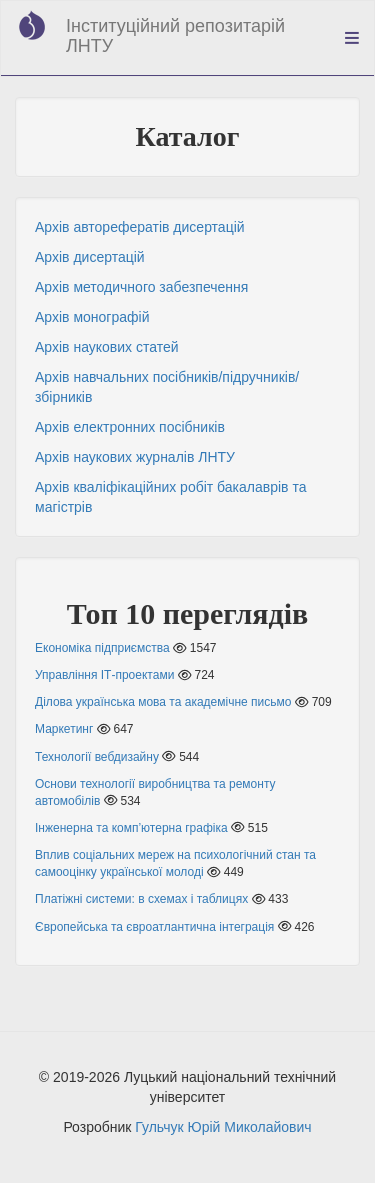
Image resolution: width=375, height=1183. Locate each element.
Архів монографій (92, 317)
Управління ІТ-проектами (104, 675)
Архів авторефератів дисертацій (140, 227)
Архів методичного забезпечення (141, 287)
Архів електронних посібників (130, 427)
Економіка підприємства (102, 648)
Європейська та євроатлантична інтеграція (154, 927)
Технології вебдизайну (97, 757)
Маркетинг (64, 729)
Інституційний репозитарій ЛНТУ (175, 36)
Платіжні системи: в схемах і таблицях (141, 899)
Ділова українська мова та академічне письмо (163, 702)
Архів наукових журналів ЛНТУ (135, 457)
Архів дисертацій (90, 257)
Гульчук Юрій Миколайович (223, 1127)
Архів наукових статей (107, 347)
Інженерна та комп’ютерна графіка (131, 828)
